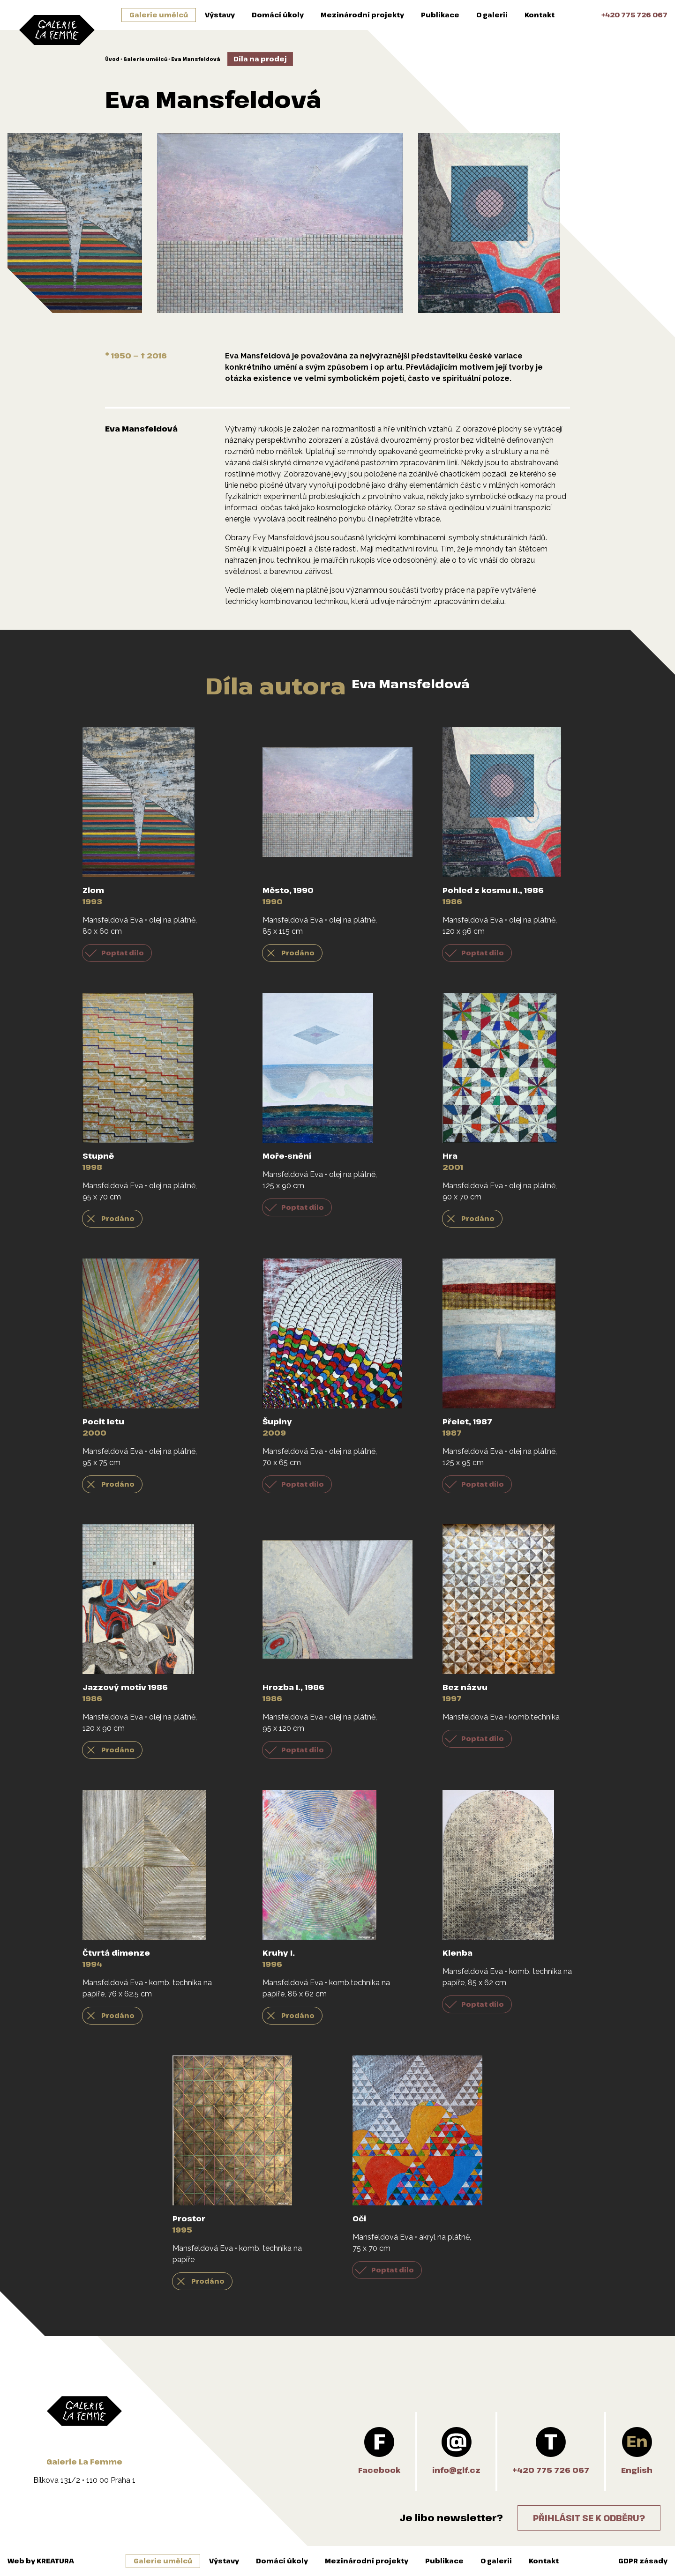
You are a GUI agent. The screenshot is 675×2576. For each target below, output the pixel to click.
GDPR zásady (643, 2560)
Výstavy (220, 14)
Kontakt (540, 14)
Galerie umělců (158, 14)
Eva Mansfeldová (195, 59)
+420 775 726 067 (634, 14)
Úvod (112, 59)
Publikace (440, 14)
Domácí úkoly (278, 14)
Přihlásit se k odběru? (589, 2518)
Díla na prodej (260, 58)
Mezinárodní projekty (362, 14)
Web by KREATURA (41, 2560)
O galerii (492, 14)
